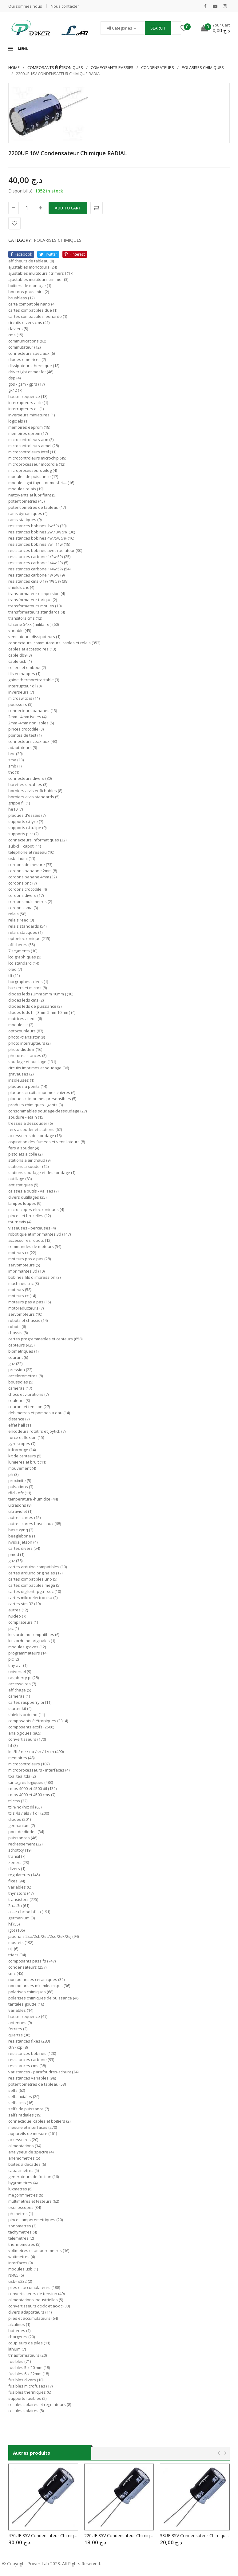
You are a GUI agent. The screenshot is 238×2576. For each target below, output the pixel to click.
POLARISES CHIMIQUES (203, 67)
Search (157, 28)
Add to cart (68, 208)
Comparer (96, 208)
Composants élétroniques (55, 67)
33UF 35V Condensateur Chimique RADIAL (195, 2535)
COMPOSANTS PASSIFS (112, 67)
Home (14, 67)
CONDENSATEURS (157, 67)
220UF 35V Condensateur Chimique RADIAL (119, 2535)
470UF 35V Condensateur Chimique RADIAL (43, 2535)
